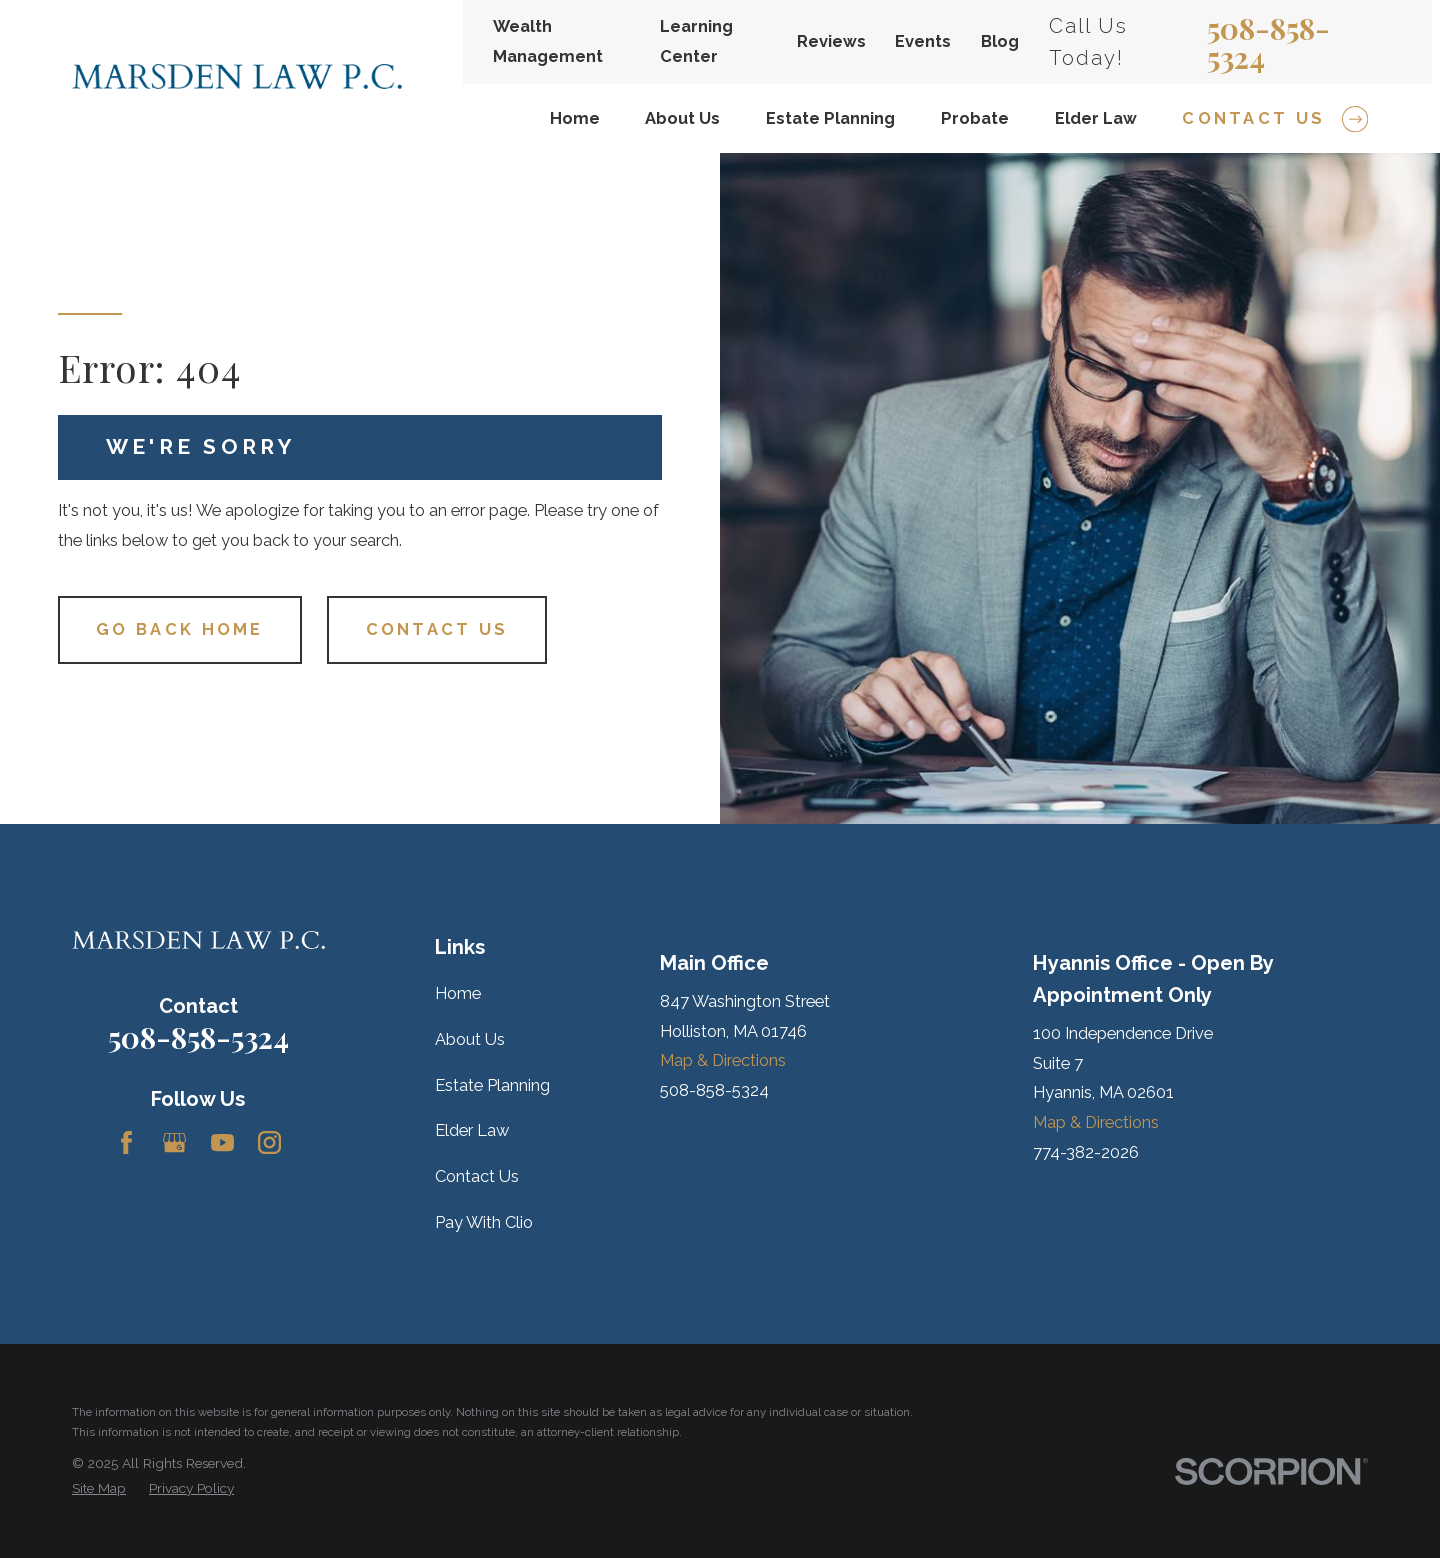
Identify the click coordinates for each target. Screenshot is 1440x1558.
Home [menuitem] (575, 118)
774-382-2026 (1086, 1152)
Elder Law (472, 1130)
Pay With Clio (484, 1222)
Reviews (831, 41)
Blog (1000, 41)
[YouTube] (222, 1142)
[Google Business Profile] (174, 1142)
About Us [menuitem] (682, 118)
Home (458, 993)
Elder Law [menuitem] (1096, 118)
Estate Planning (492, 1085)
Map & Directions (723, 1060)
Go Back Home (180, 629)
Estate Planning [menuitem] (830, 118)
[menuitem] (99, 1488)
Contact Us (437, 629)
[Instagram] (269, 1142)
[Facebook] (126, 1142)
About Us (470, 1039)
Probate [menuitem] (975, 118)
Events (923, 41)
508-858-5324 (1268, 42)
